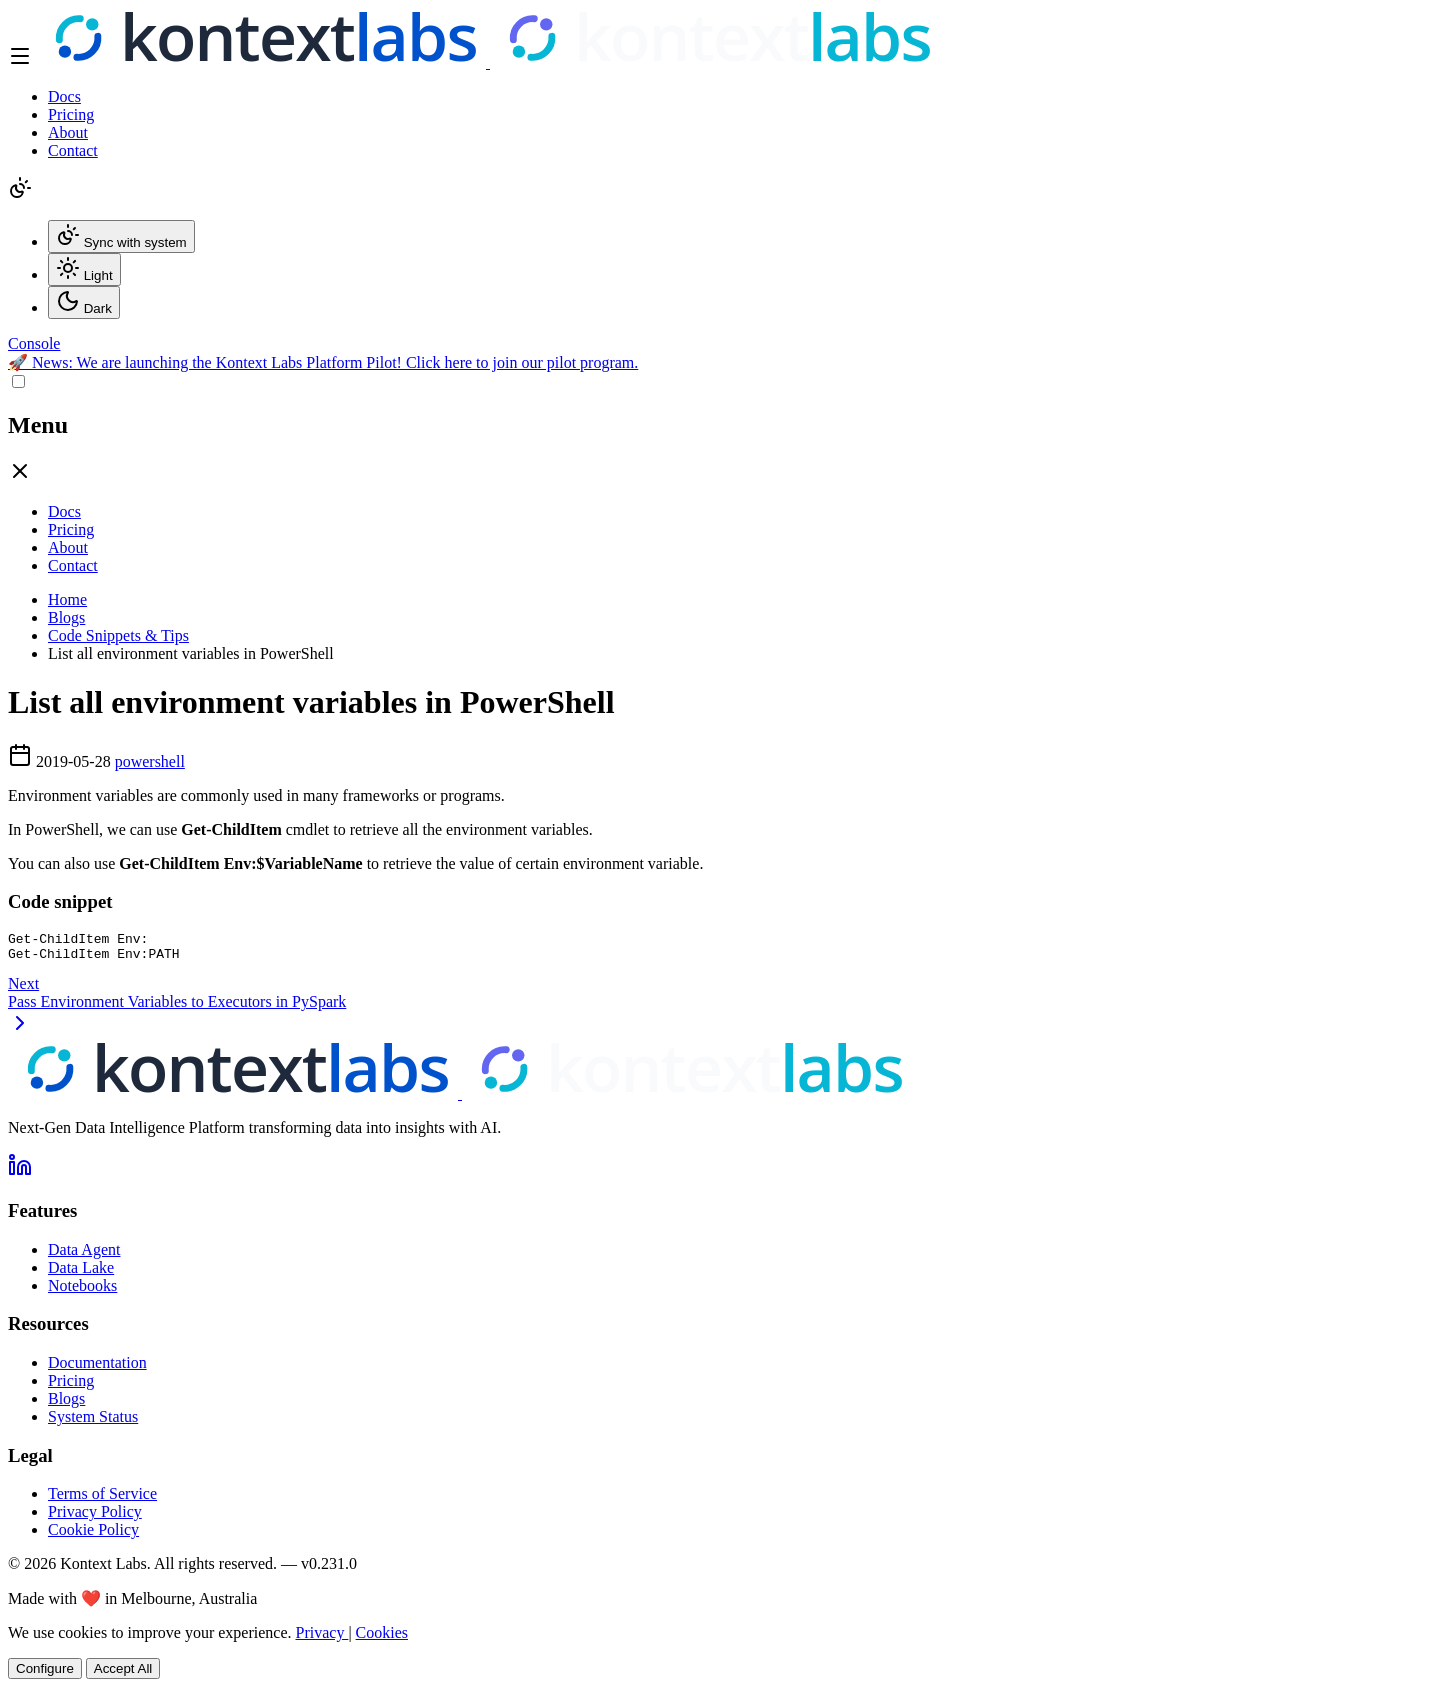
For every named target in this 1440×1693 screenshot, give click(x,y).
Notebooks (82, 1291)
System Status (93, 1422)
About (68, 132)
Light (84, 269)
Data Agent (84, 1255)
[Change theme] (20, 194)
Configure (45, 1674)
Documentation (97, 1368)
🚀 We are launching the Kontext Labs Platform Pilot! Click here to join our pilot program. (323, 362)
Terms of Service (102, 1499)
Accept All (123, 1674)
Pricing (71, 114)
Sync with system (121, 236)
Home (67, 599)
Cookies (382, 1638)
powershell (150, 761)
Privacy (322, 1638)
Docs (64, 96)
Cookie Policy (93, 1535)
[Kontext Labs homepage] (488, 62)
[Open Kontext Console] (34, 343)
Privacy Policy (95, 1517)
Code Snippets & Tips (118, 635)
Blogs (66, 617)
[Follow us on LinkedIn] (20, 1177)
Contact (73, 150)
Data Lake (81, 1273)
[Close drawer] (20, 477)
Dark (84, 302)
